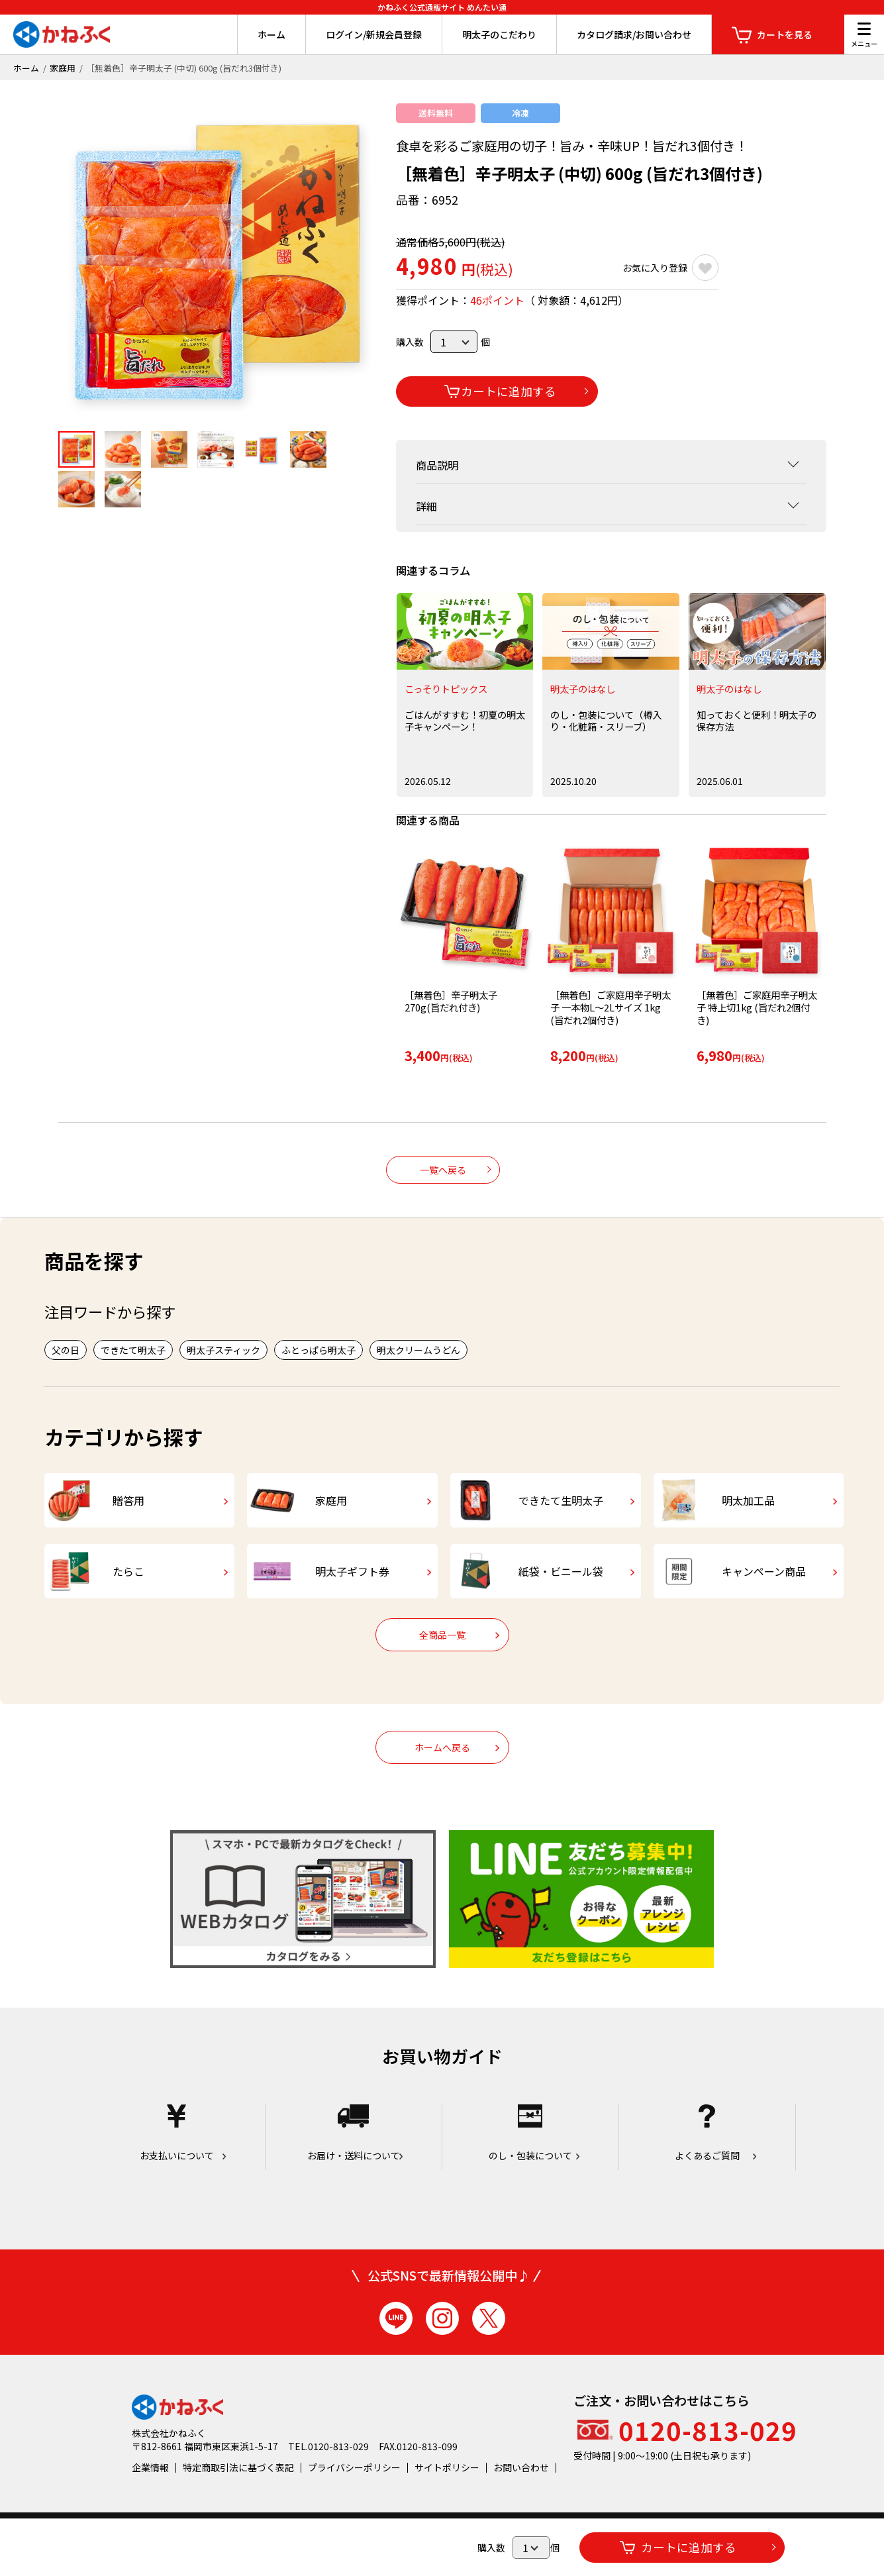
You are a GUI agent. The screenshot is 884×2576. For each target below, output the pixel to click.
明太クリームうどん (418, 1350)
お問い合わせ (521, 2467)
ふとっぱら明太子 (318, 1350)
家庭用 (62, 68)
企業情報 (150, 2467)
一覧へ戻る (443, 1169)
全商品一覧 (442, 1634)
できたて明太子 (133, 1350)
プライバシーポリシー (354, 2467)
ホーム (271, 34)
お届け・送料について (354, 2133)
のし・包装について (530, 2133)
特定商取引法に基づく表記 (238, 2467)
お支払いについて (177, 2133)
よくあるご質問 (707, 2133)
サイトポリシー (447, 2467)
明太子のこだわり (499, 34)
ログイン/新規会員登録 (374, 34)
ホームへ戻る (442, 1747)
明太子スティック (223, 1350)
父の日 (65, 1350)
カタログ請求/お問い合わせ (634, 34)
